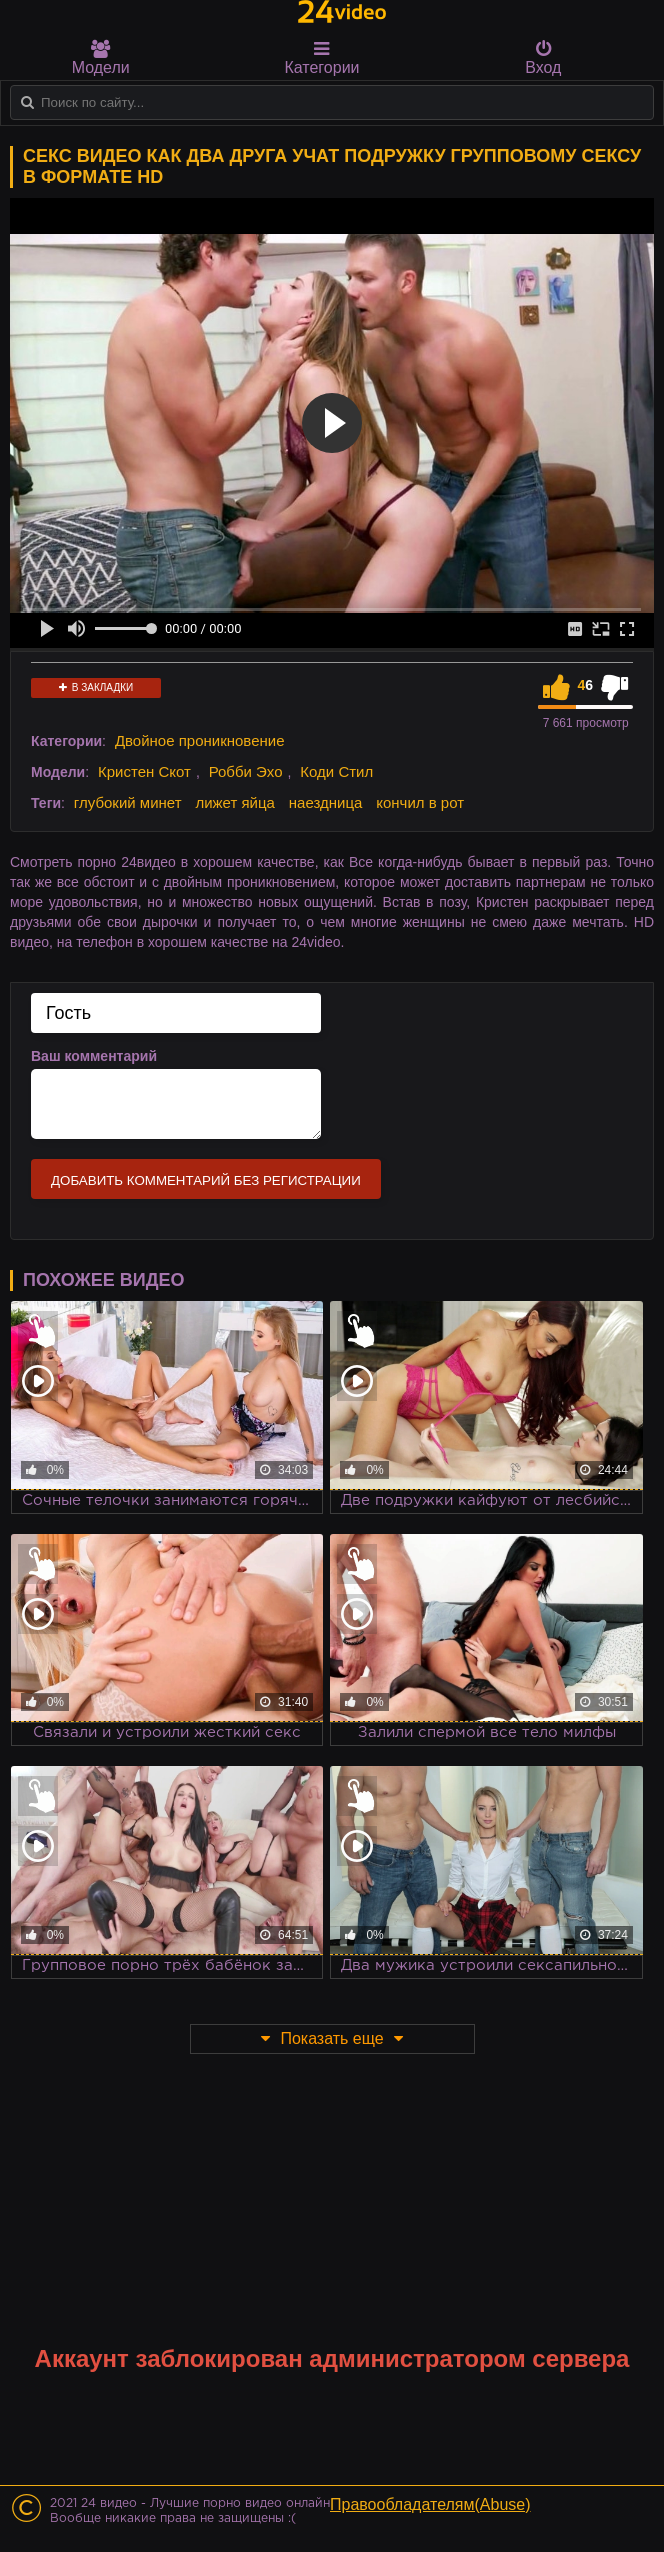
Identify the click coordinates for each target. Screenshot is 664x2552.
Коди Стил (336, 771)
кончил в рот (420, 802)
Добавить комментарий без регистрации (206, 1180)
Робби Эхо (246, 771)
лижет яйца (234, 802)
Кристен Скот (144, 771)
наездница (326, 802)
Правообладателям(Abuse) (430, 2504)
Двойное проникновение (200, 740)
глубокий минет (128, 802)
